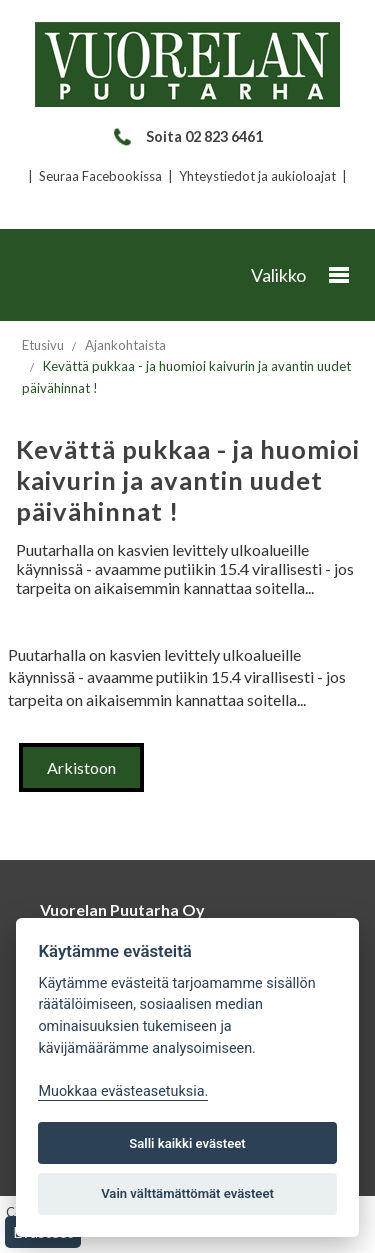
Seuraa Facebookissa (100, 176)
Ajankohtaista (125, 345)
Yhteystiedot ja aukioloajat (257, 176)
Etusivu (43, 345)
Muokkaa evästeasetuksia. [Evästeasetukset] (123, 1091)
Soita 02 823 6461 (187, 136)
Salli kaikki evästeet (187, 1143)
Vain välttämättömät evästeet (187, 1193)
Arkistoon (81, 767)
